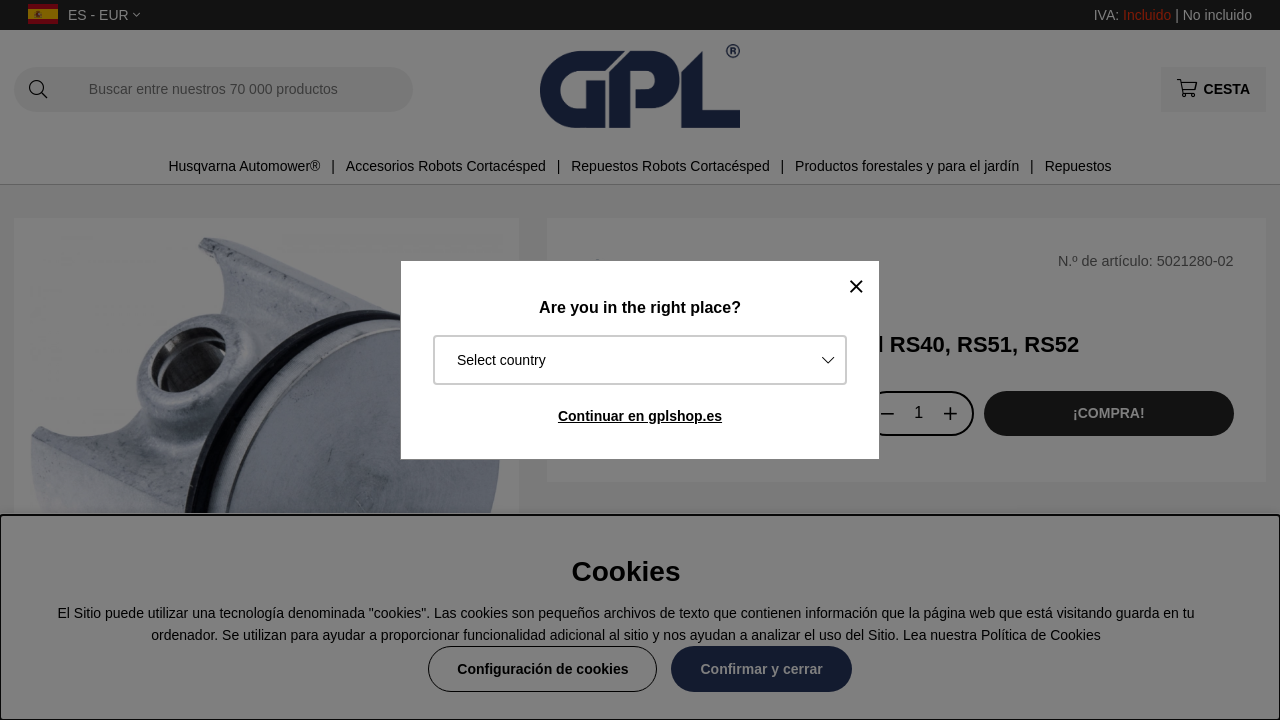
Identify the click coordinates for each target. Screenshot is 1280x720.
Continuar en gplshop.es (640, 416)
